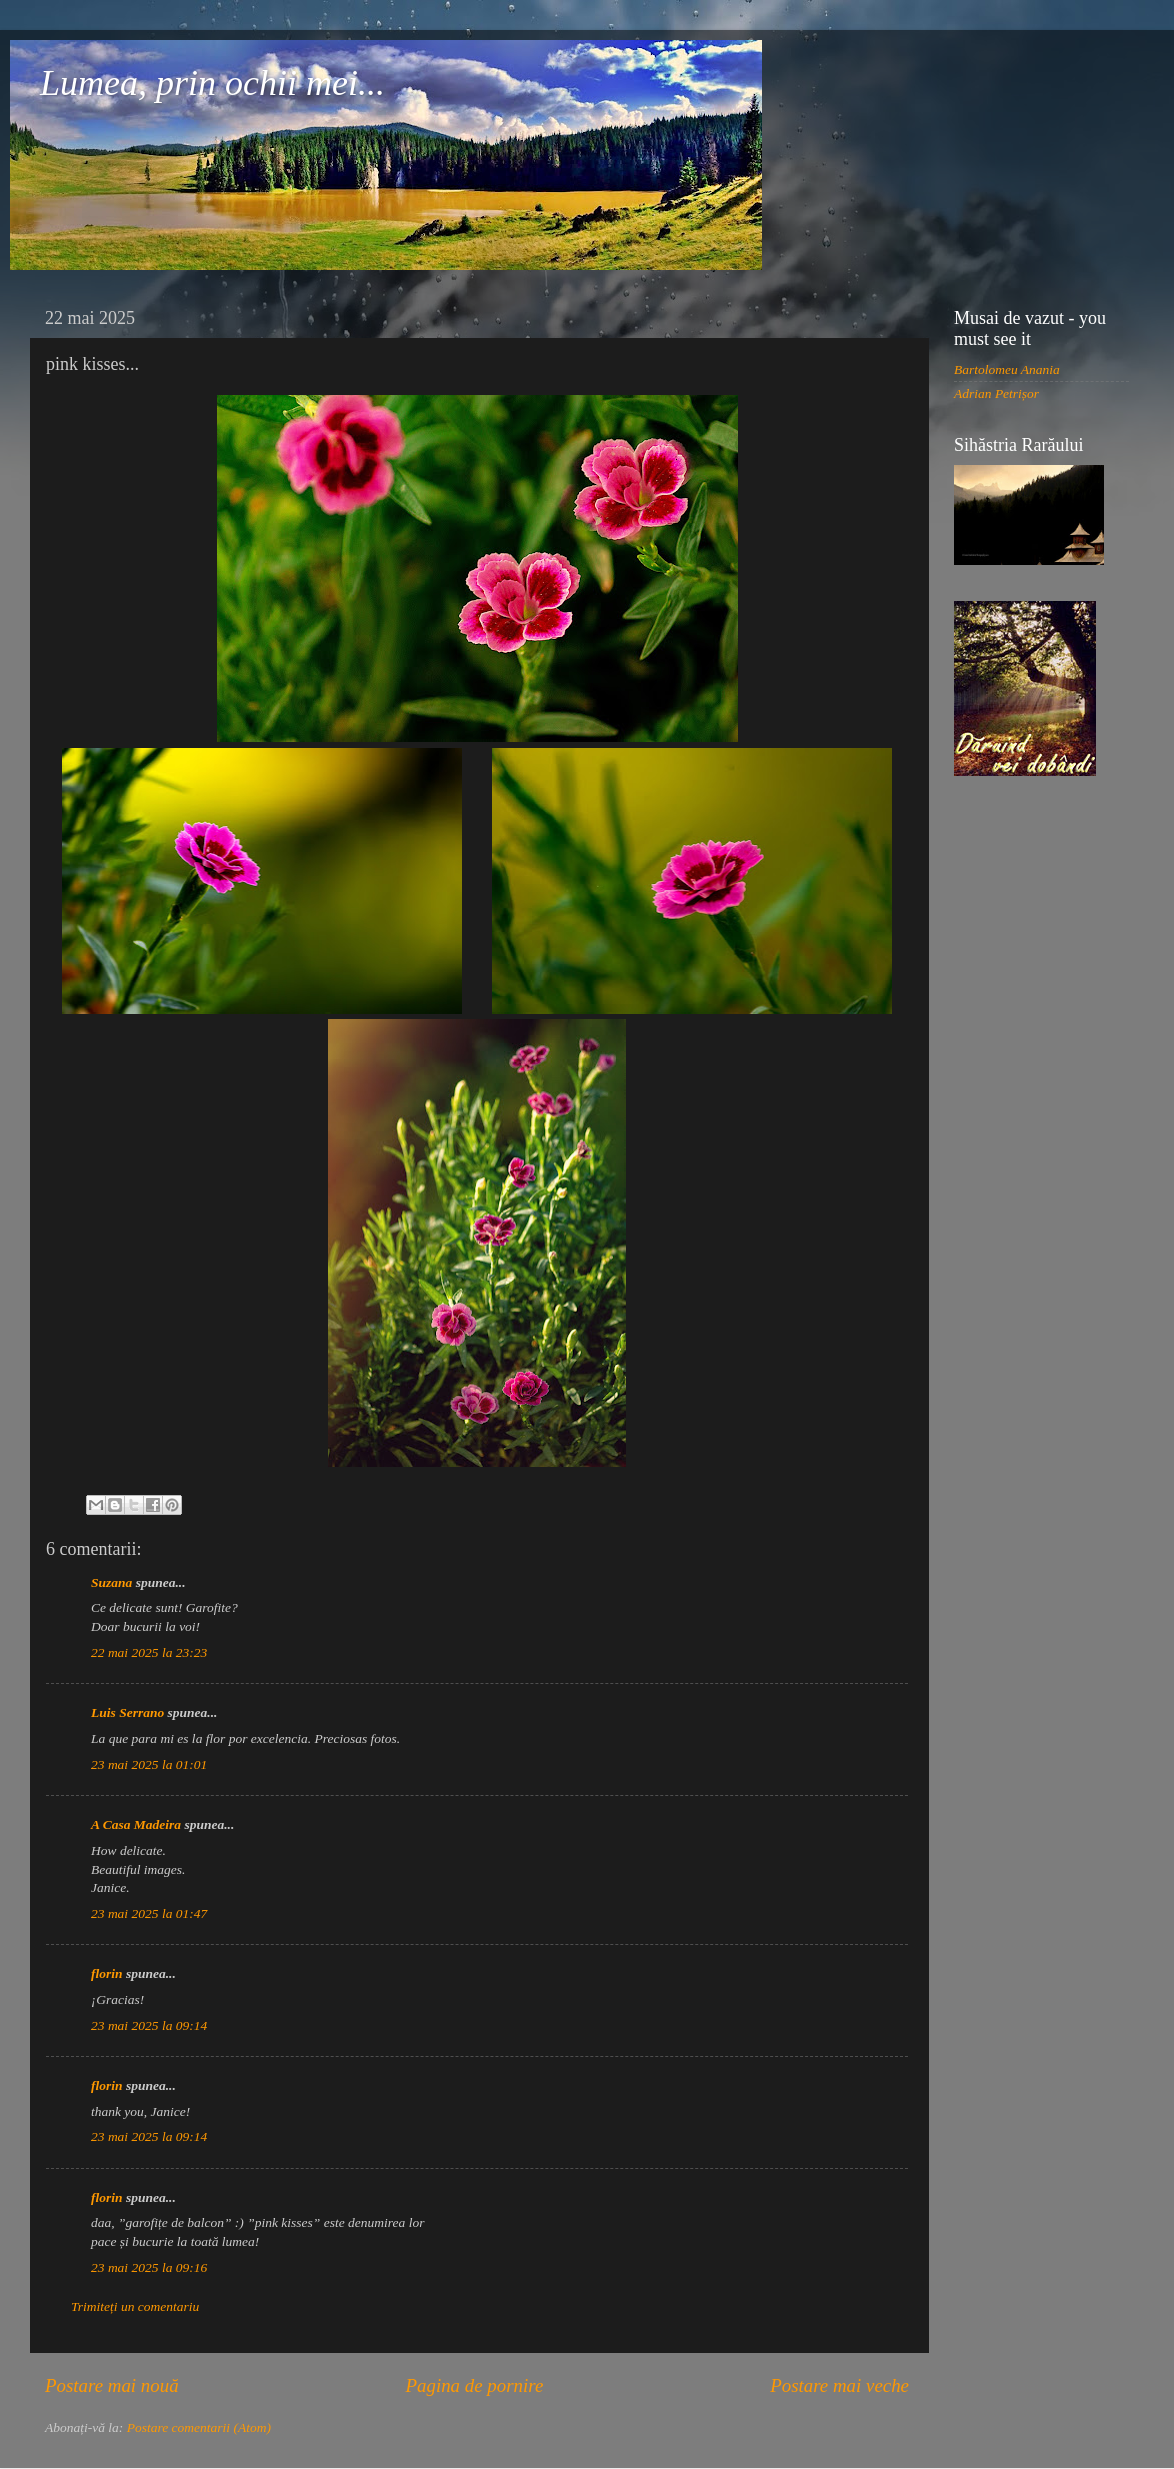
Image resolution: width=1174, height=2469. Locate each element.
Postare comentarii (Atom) (199, 2427)
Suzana (111, 1582)
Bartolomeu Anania (1007, 369)
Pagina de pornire (474, 2385)
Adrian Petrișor (996, 393)
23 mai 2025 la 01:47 (149, 1913)
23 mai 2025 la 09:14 (149, 2025)
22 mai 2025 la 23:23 (149, 1652)
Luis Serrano (127, 1712)
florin (107, 1973)
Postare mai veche (839, 2385)
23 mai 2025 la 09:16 (149, 2267)
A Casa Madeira (136, 1824)
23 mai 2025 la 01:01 (149, 1764)
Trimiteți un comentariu (135, 2306)
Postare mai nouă (112, 2385)
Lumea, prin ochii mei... (212, 83)
